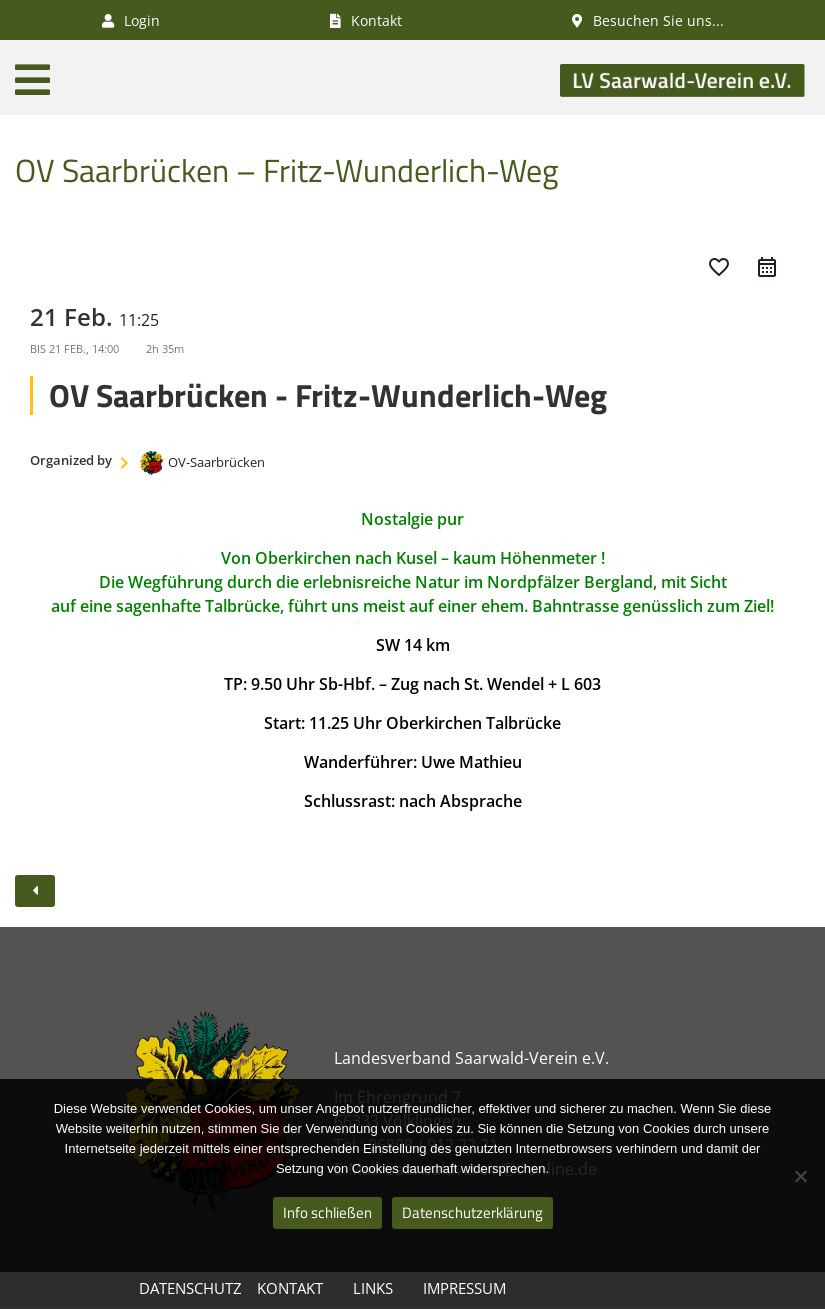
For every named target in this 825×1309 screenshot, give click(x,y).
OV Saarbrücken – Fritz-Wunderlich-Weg (286, 170)
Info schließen (327, 1212)
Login (131, 20)
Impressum (464, 1288)
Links (373, 1288)
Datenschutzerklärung (472, 1212)
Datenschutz (190, 1288)
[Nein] (800, 1176)
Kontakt (290, 1288)
